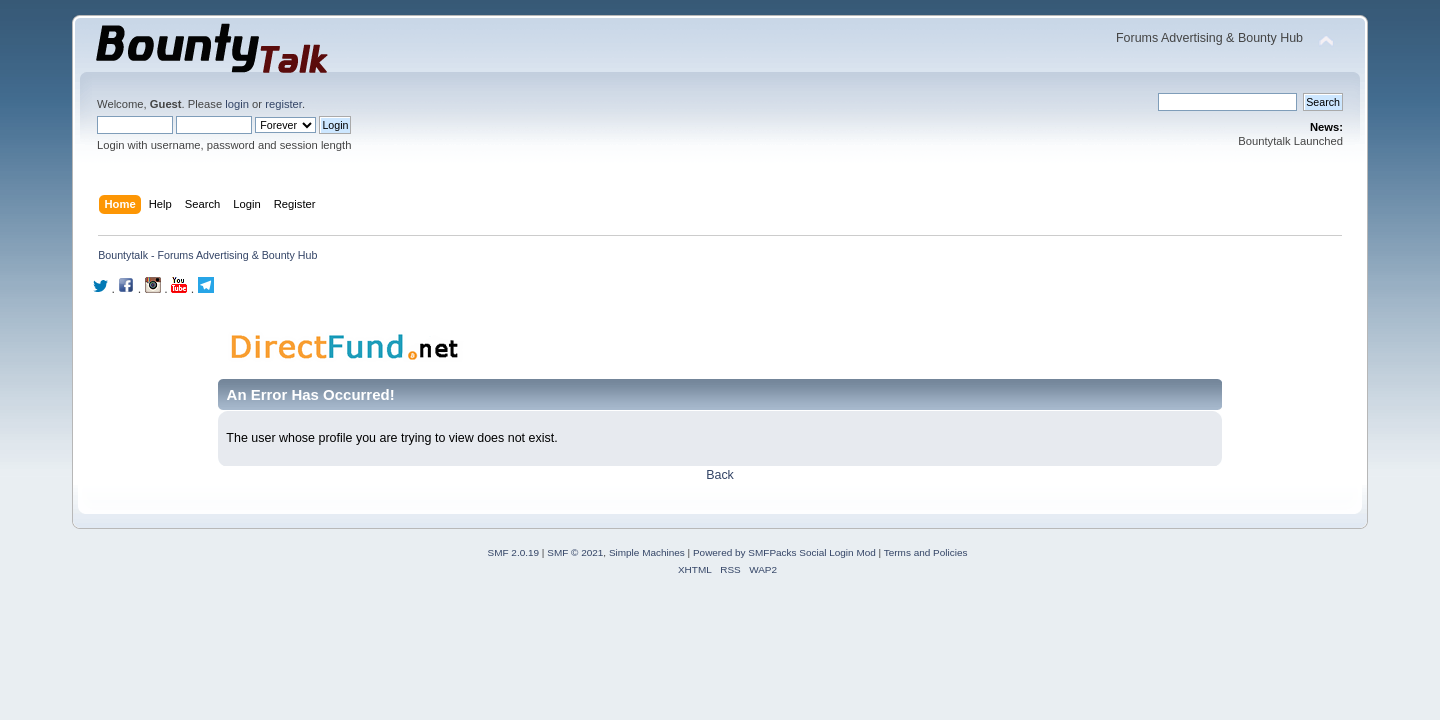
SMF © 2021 (575, 552)
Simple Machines (647, 552)
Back (720, 475)
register (283, 104)
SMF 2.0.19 (514, 552)
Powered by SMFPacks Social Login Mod (784, 552)
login (237, 104)
